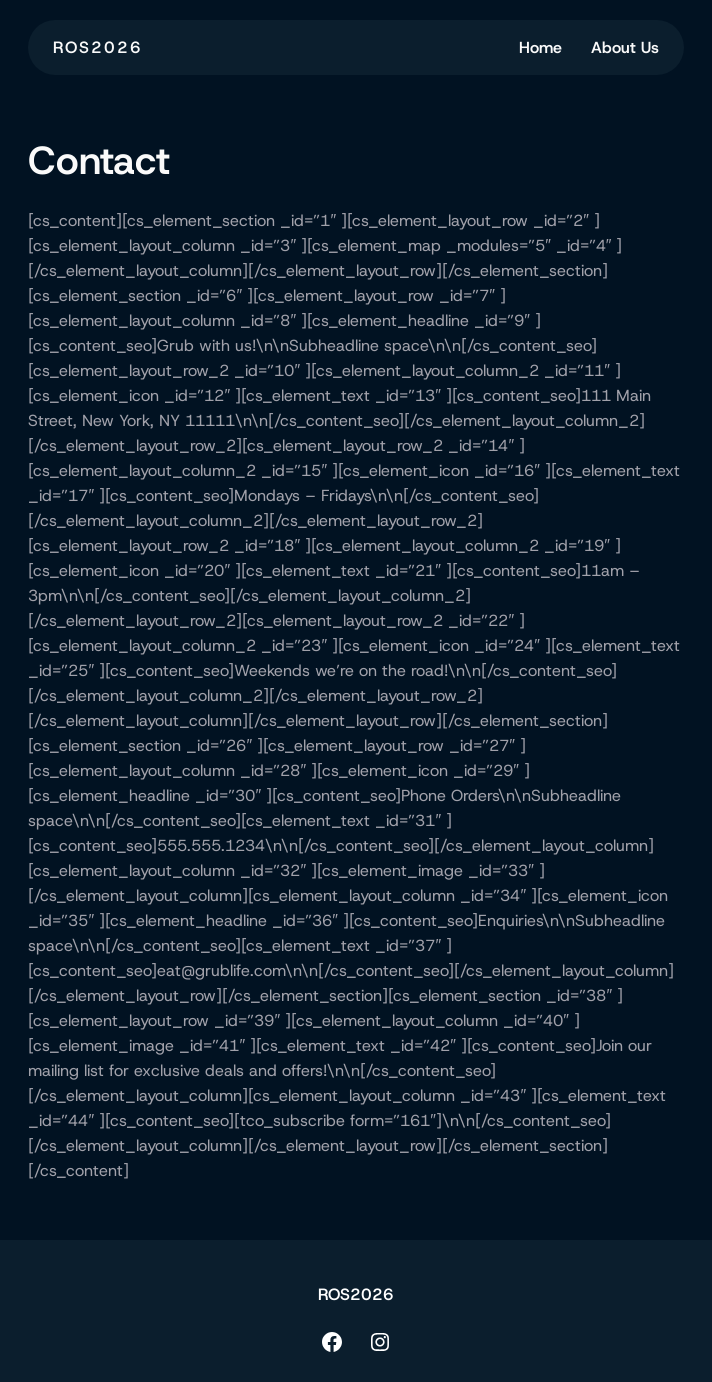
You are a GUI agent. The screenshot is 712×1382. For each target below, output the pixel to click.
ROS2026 (98, 47)
